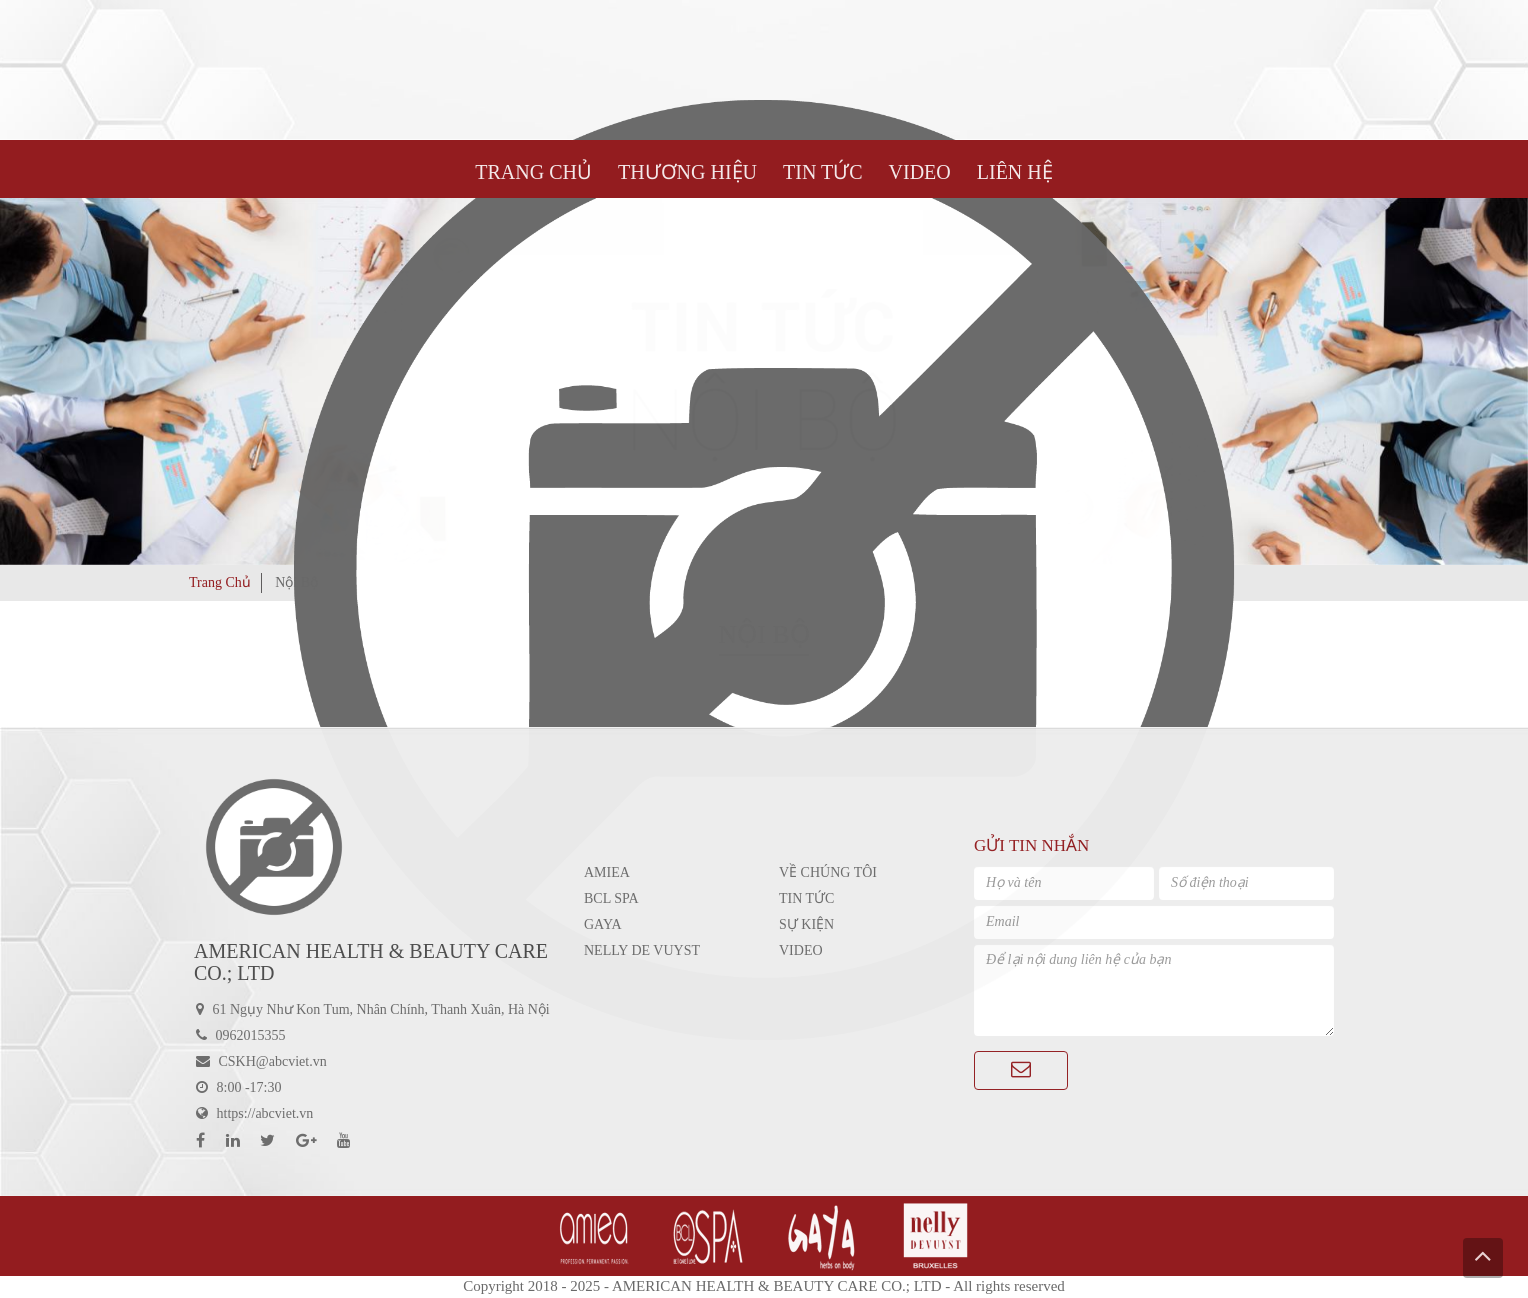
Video (801, 950)
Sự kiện (806, 924)
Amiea (607, 872)
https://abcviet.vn (265, 1113)
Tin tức (806, 898)
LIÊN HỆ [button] (1015, 172)
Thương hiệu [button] (687, 172)
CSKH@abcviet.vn (273, 1061)
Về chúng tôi (828, 872)
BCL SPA (611, 898)
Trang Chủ (533, 172)
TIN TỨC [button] (823, 172)
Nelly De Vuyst (642, 950)
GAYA (603, 924)
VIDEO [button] (920, 172)
